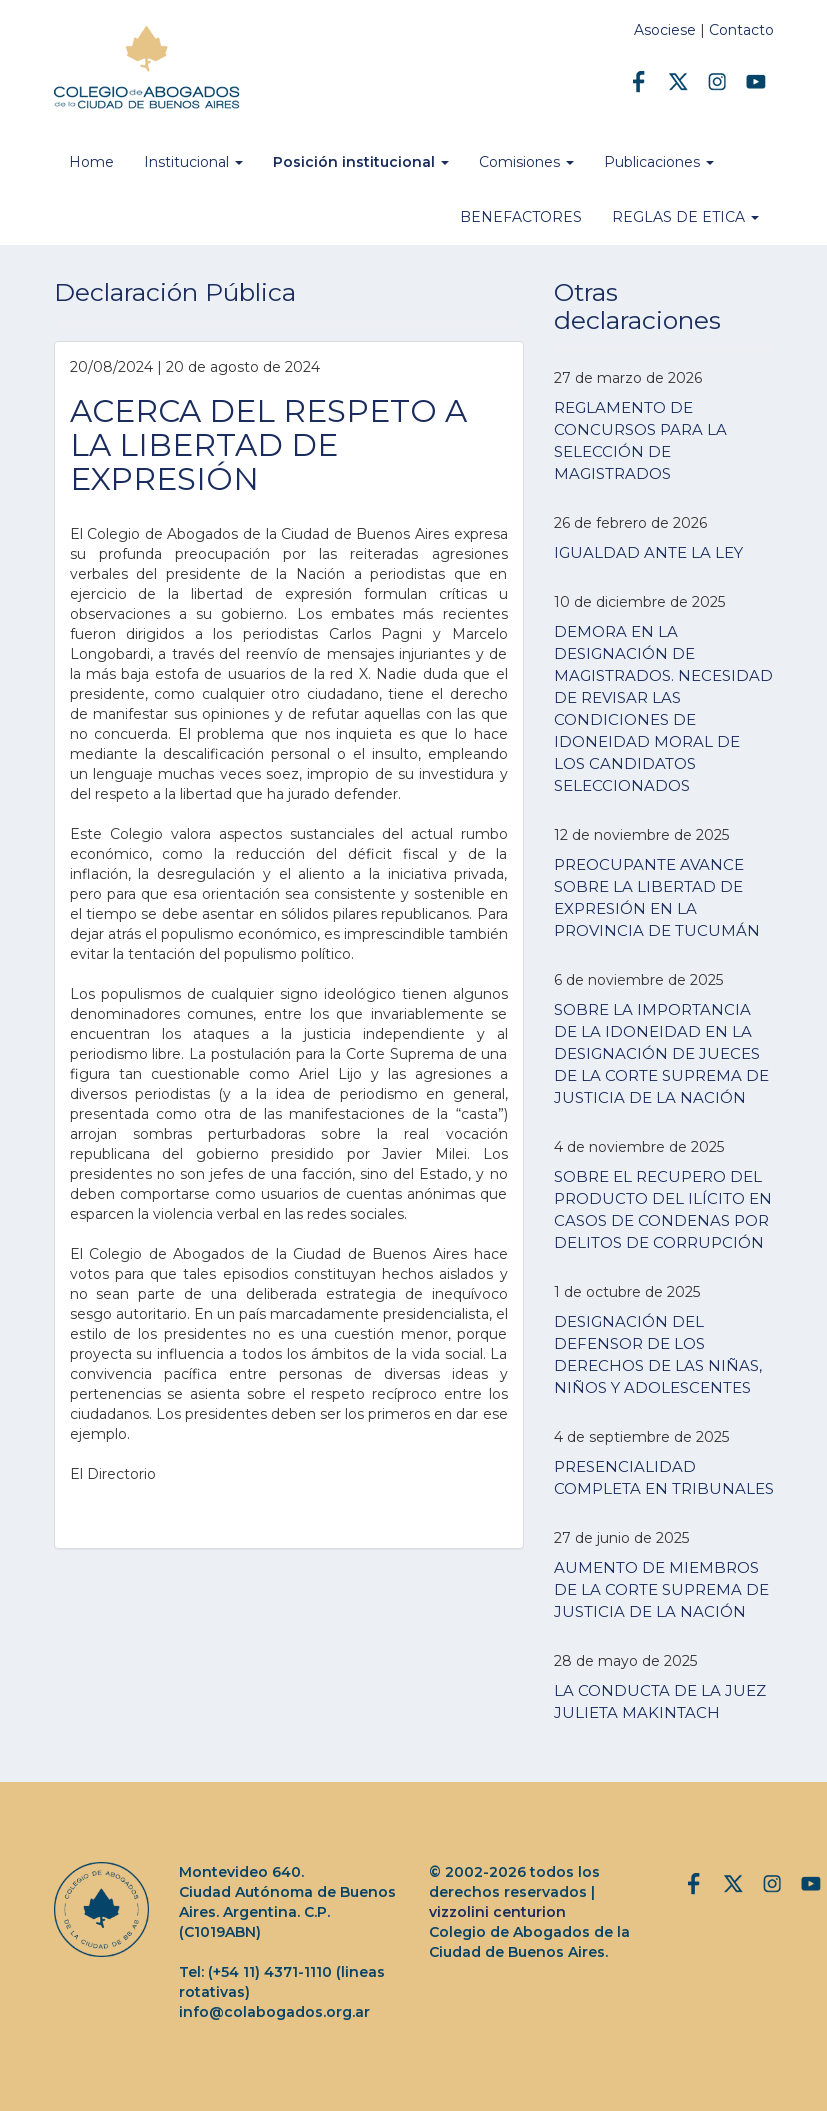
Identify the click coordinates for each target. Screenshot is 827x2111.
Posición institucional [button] (361, 162)
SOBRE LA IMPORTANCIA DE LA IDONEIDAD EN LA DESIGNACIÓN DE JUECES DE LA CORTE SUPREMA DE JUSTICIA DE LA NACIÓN (661, 1053)
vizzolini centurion (497, 1912)
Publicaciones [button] (659, 162)
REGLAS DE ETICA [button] (685, 217)
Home (91, 162)
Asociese (665, 30)
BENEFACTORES (521, 217)
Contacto (741, 30)
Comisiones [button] (526, 162)
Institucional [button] (193, 162)
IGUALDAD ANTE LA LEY (648, 552)
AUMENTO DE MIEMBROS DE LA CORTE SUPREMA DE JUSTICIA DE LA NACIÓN (661, 1589)
